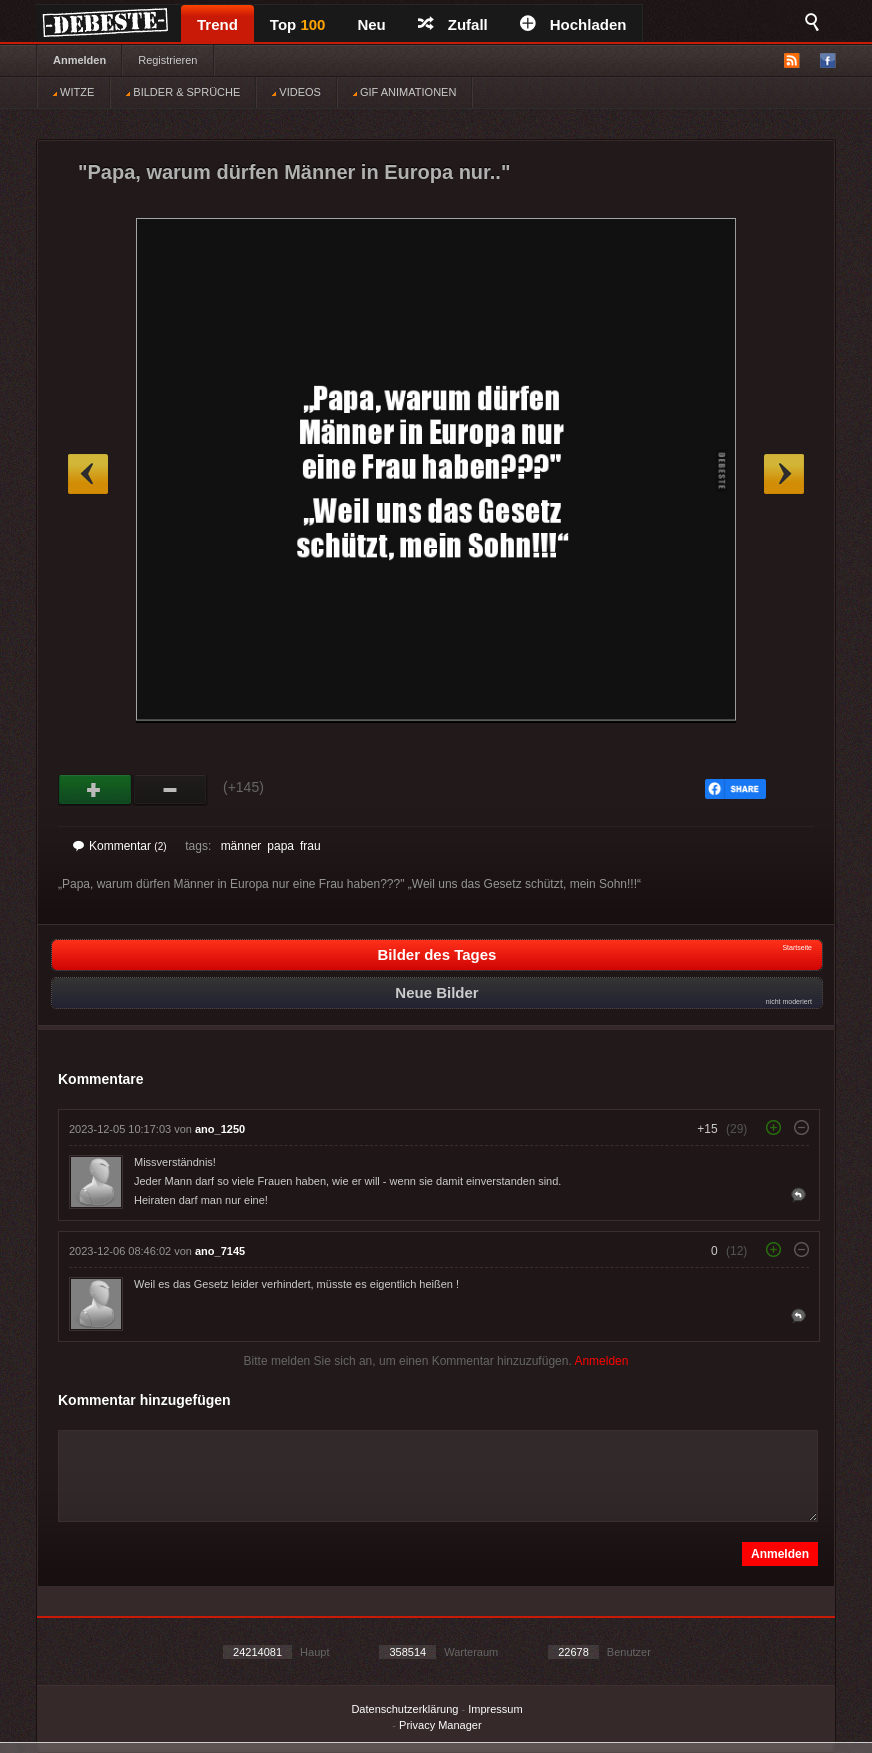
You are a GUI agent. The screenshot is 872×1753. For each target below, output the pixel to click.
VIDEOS (296, 92)
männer (241, 846)
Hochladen (573, 24)
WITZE (73, 92)
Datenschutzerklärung (404, 1709)
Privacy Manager (440, 1725)
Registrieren (167, 60)
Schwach (170, 790)
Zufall (453, 24)
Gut (95, 790)
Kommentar (120, 846)
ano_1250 (220, 1129)
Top (298, 24)
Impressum (495, 1709)
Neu (371, 24)
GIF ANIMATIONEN (404, 92)
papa (280, 846)
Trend (217, 24)
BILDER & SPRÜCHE (183, 92)
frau (310, 846)
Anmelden (79, 60)
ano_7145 (220, 1251)
